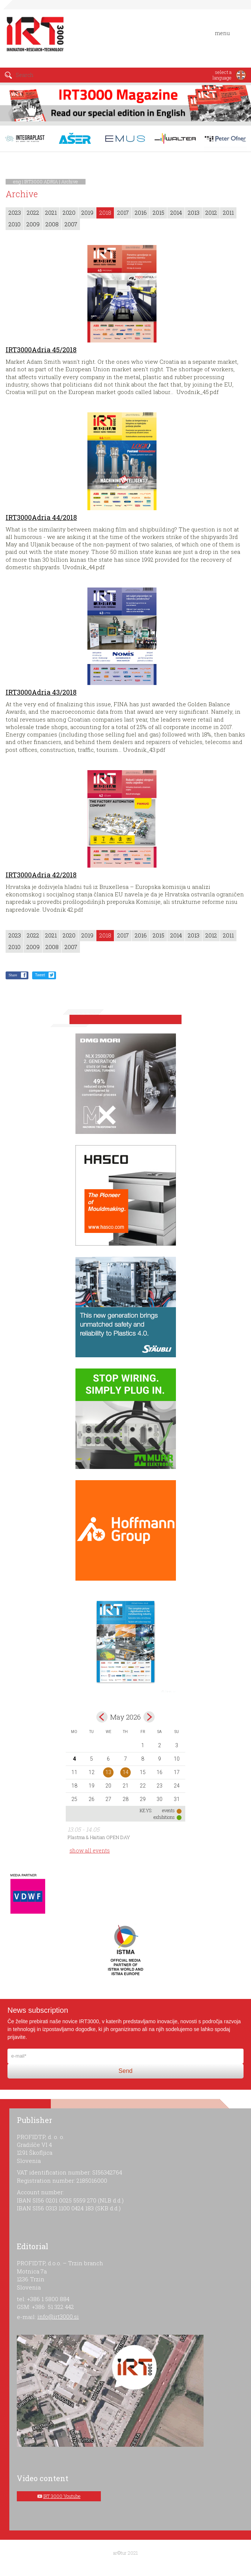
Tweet (40, 975)
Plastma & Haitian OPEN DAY (99, 1837)
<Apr (102, 1717)
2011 (228, 212)
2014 (176, 212)
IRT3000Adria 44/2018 (41, 517)
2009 (33, 224)
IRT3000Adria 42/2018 (41, 874)
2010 (15, 224)
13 (108, 1772)
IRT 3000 (35, 36)
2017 (123, 212)
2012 (211, 212)
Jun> (149, 1717)
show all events (89, 1850)
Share (13, 975)
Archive (69, 182)
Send (125, 2071)
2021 (51, 212)
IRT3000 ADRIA (41, 182)
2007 (71, 224)
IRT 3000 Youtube (62, 2496)
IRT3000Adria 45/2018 (41, 349)
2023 (15, 212)
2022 (33, 212)
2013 (193, 212)
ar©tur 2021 (125, 2552)
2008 (52, 224)
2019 (87, 212)
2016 (141, 212)
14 (125, 1772)
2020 (69, 212)
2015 (158, 212)
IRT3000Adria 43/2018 (41, 692)
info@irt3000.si (58, 2316)
